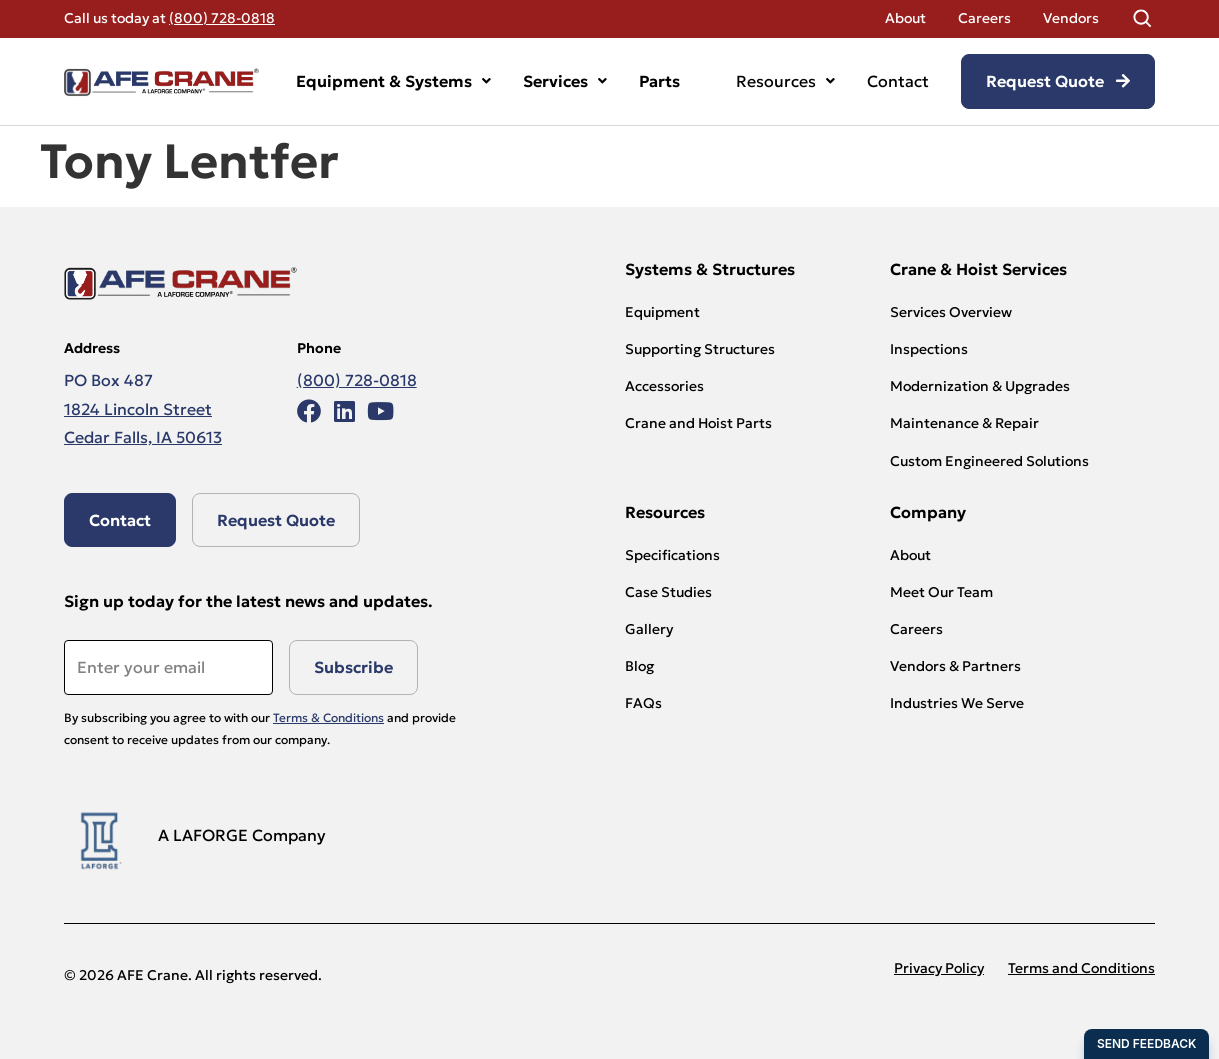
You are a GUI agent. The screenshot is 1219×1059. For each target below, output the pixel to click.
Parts (659, 81)
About (905, 18)
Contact (898, 81)
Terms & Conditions (328, 717)
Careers (984, 18)
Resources (785, 81)
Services (565, 81)
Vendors (1071, 18)
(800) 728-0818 (222, 18)
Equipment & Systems (393, 81)
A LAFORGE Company (242, 835)
